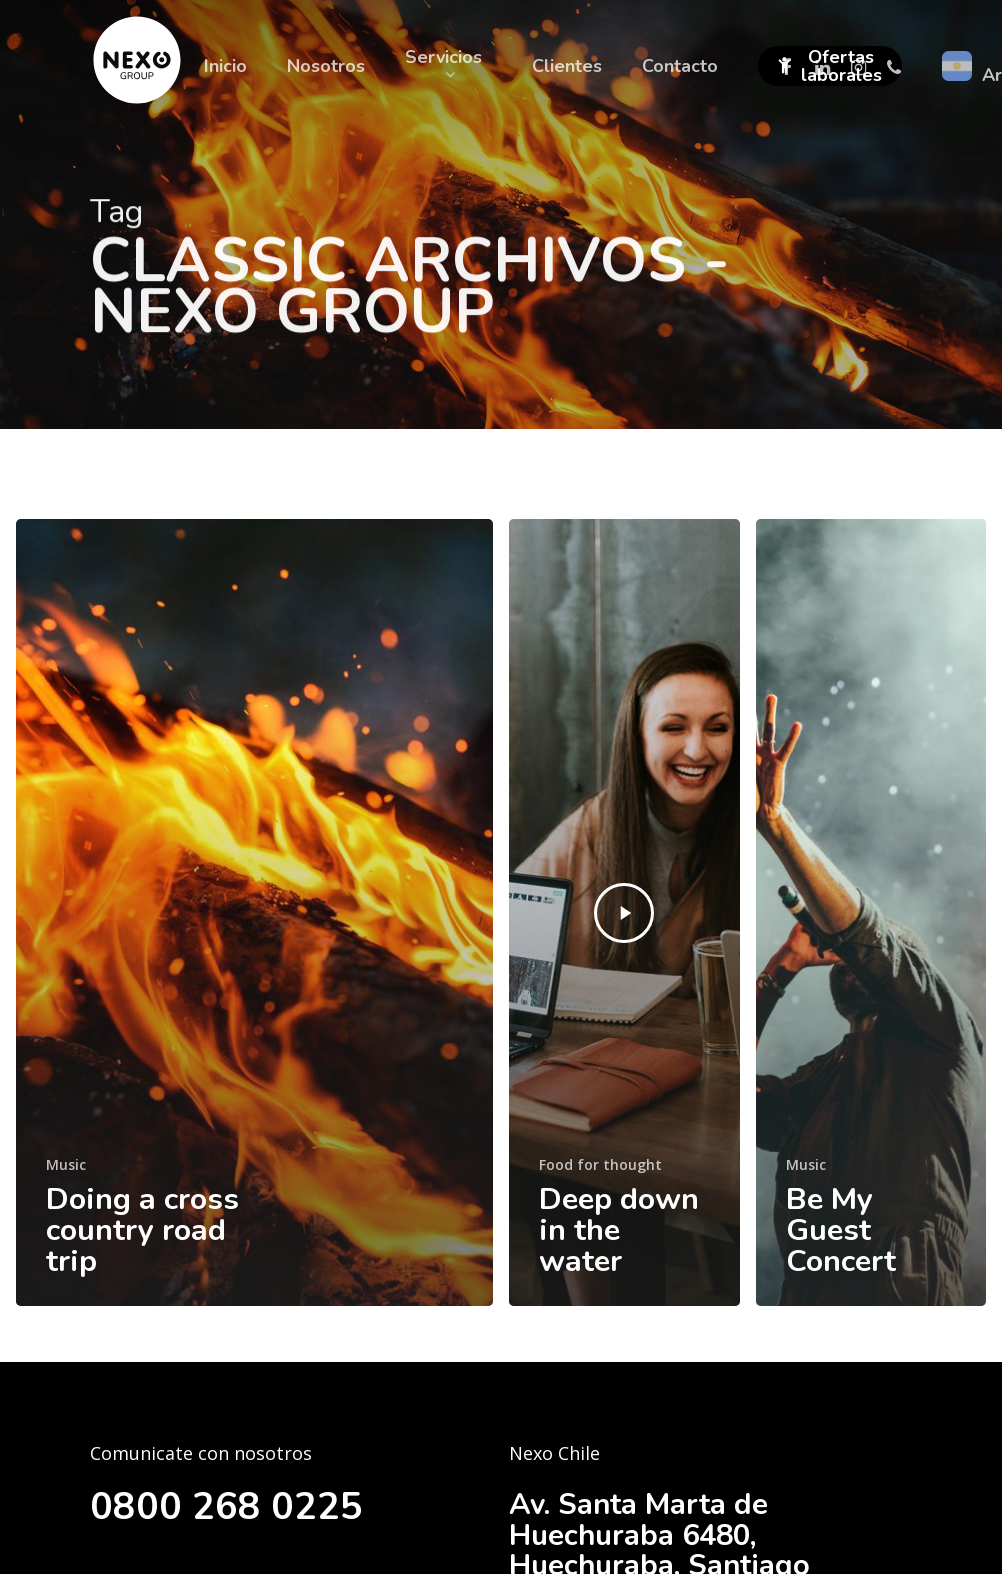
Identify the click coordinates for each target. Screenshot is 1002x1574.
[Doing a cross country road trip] (254, 912)
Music (66, 1164)
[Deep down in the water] (624, 912)
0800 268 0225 (233, 1505)
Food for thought (600, 1164)
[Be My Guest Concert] (871, 912)
